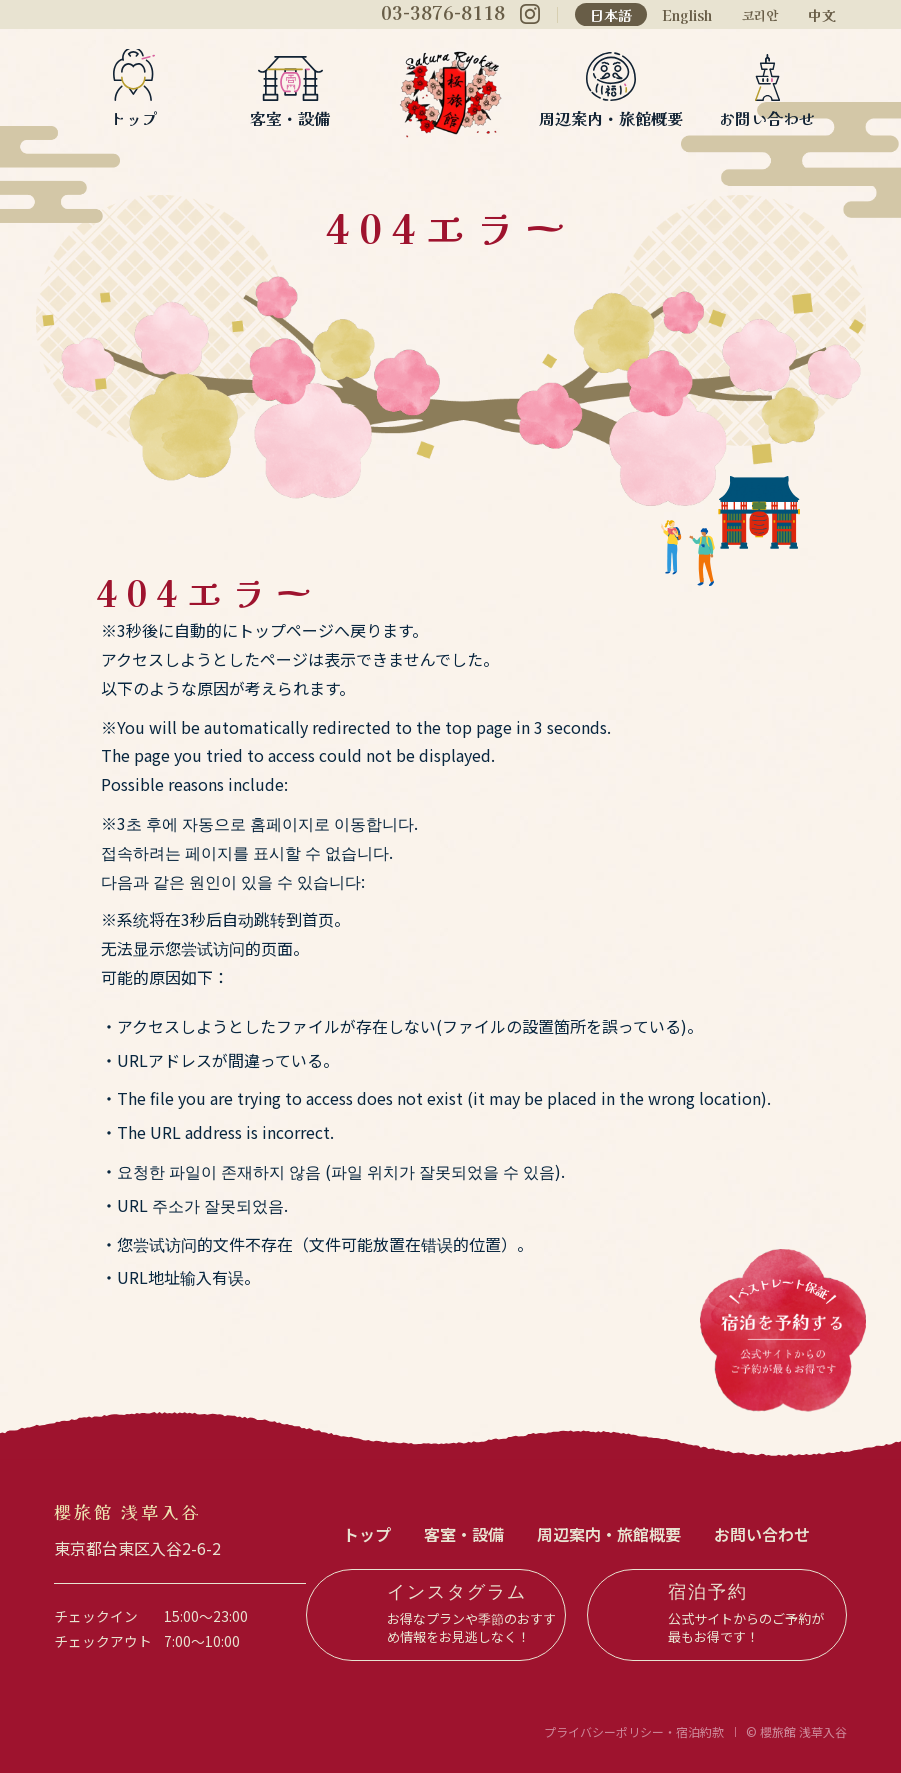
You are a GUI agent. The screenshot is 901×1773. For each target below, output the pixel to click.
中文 (822, 15)
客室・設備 (290, 116)
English (687, 15)
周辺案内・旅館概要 (611, 116)
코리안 (760, 16)
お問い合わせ (767, 116)
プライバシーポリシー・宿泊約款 (634, 1731)
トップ (134, 116)
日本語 (611, 15)
